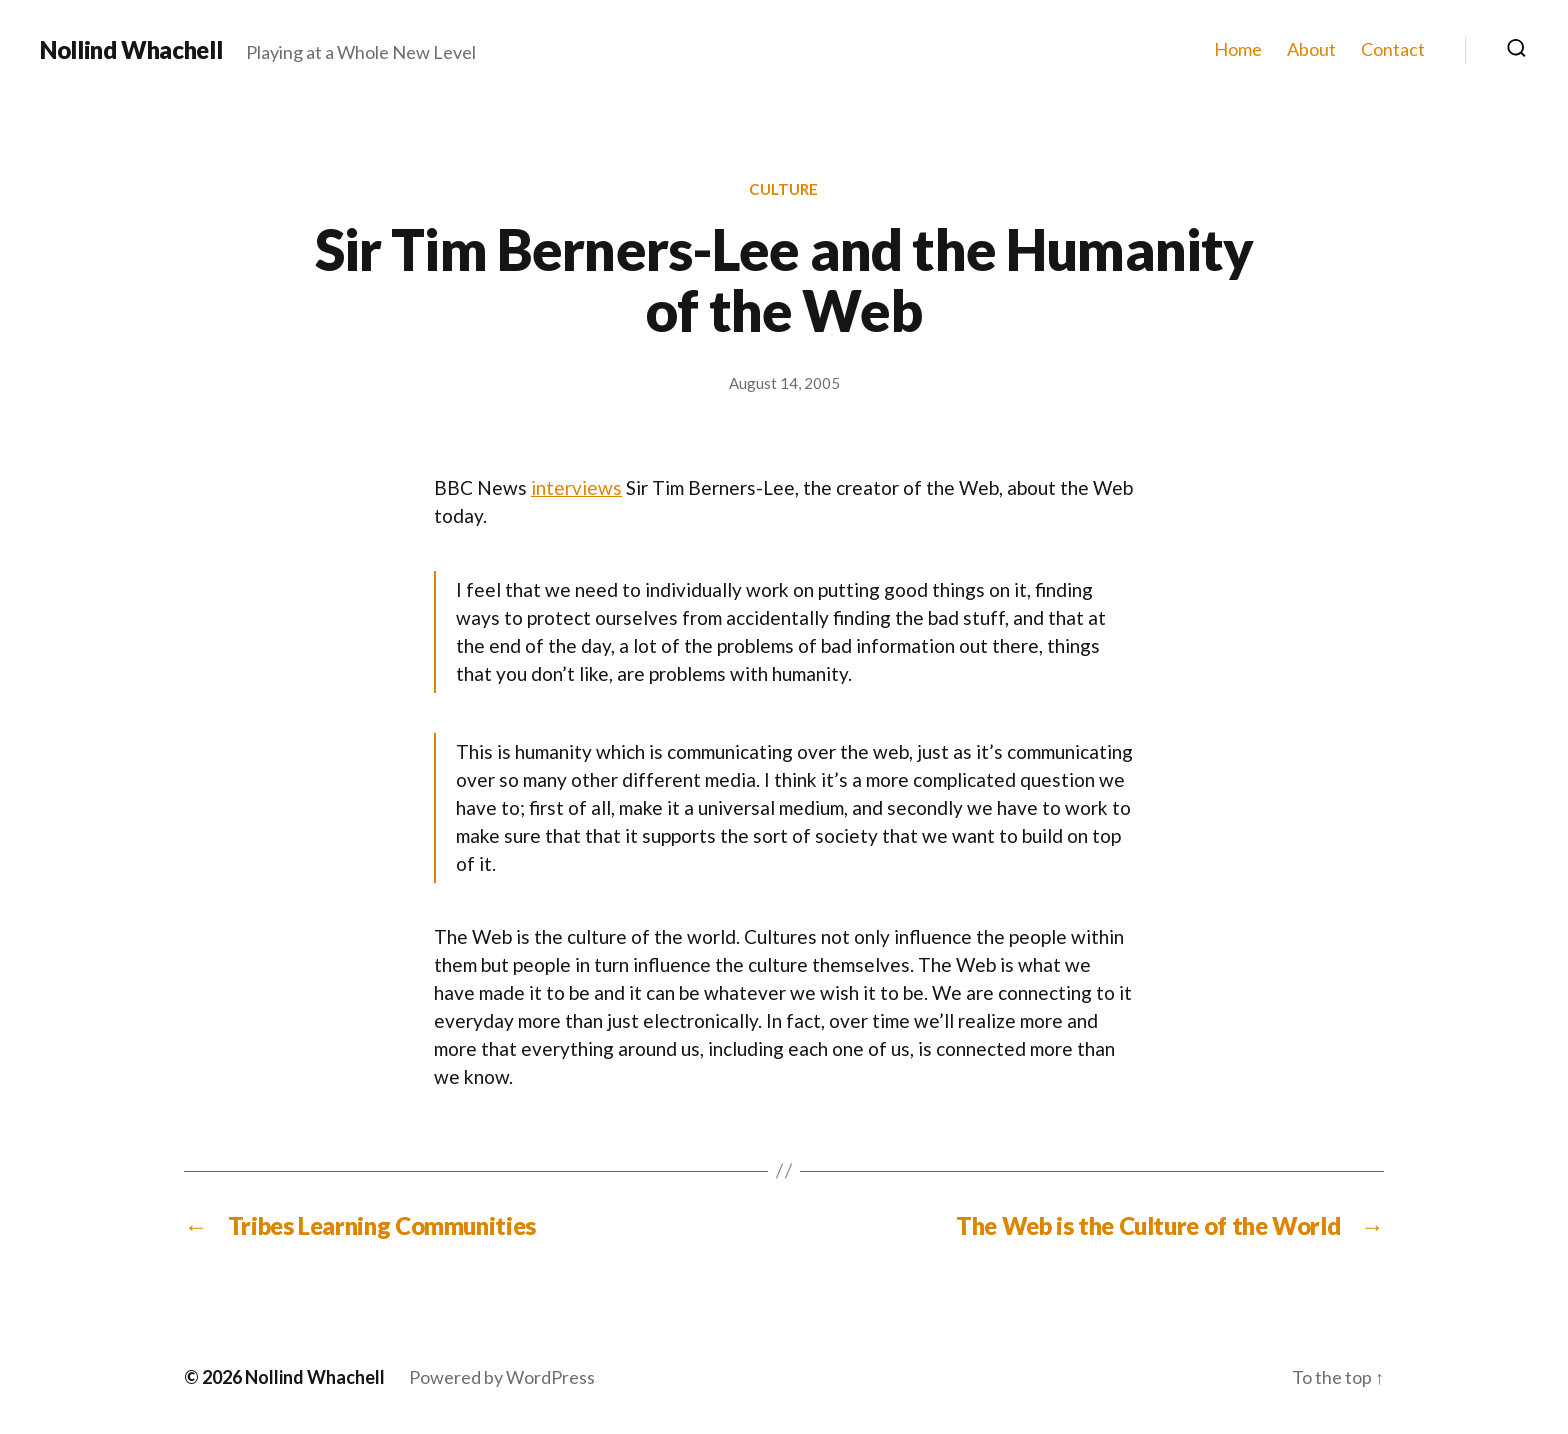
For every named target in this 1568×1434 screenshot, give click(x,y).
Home (1238, 49)
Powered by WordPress (502, 1377)
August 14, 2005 (784, 383)
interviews (576, 487)
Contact (1393, 49)
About (1311, 49)
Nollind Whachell (131, 50)
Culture (783, 189)
